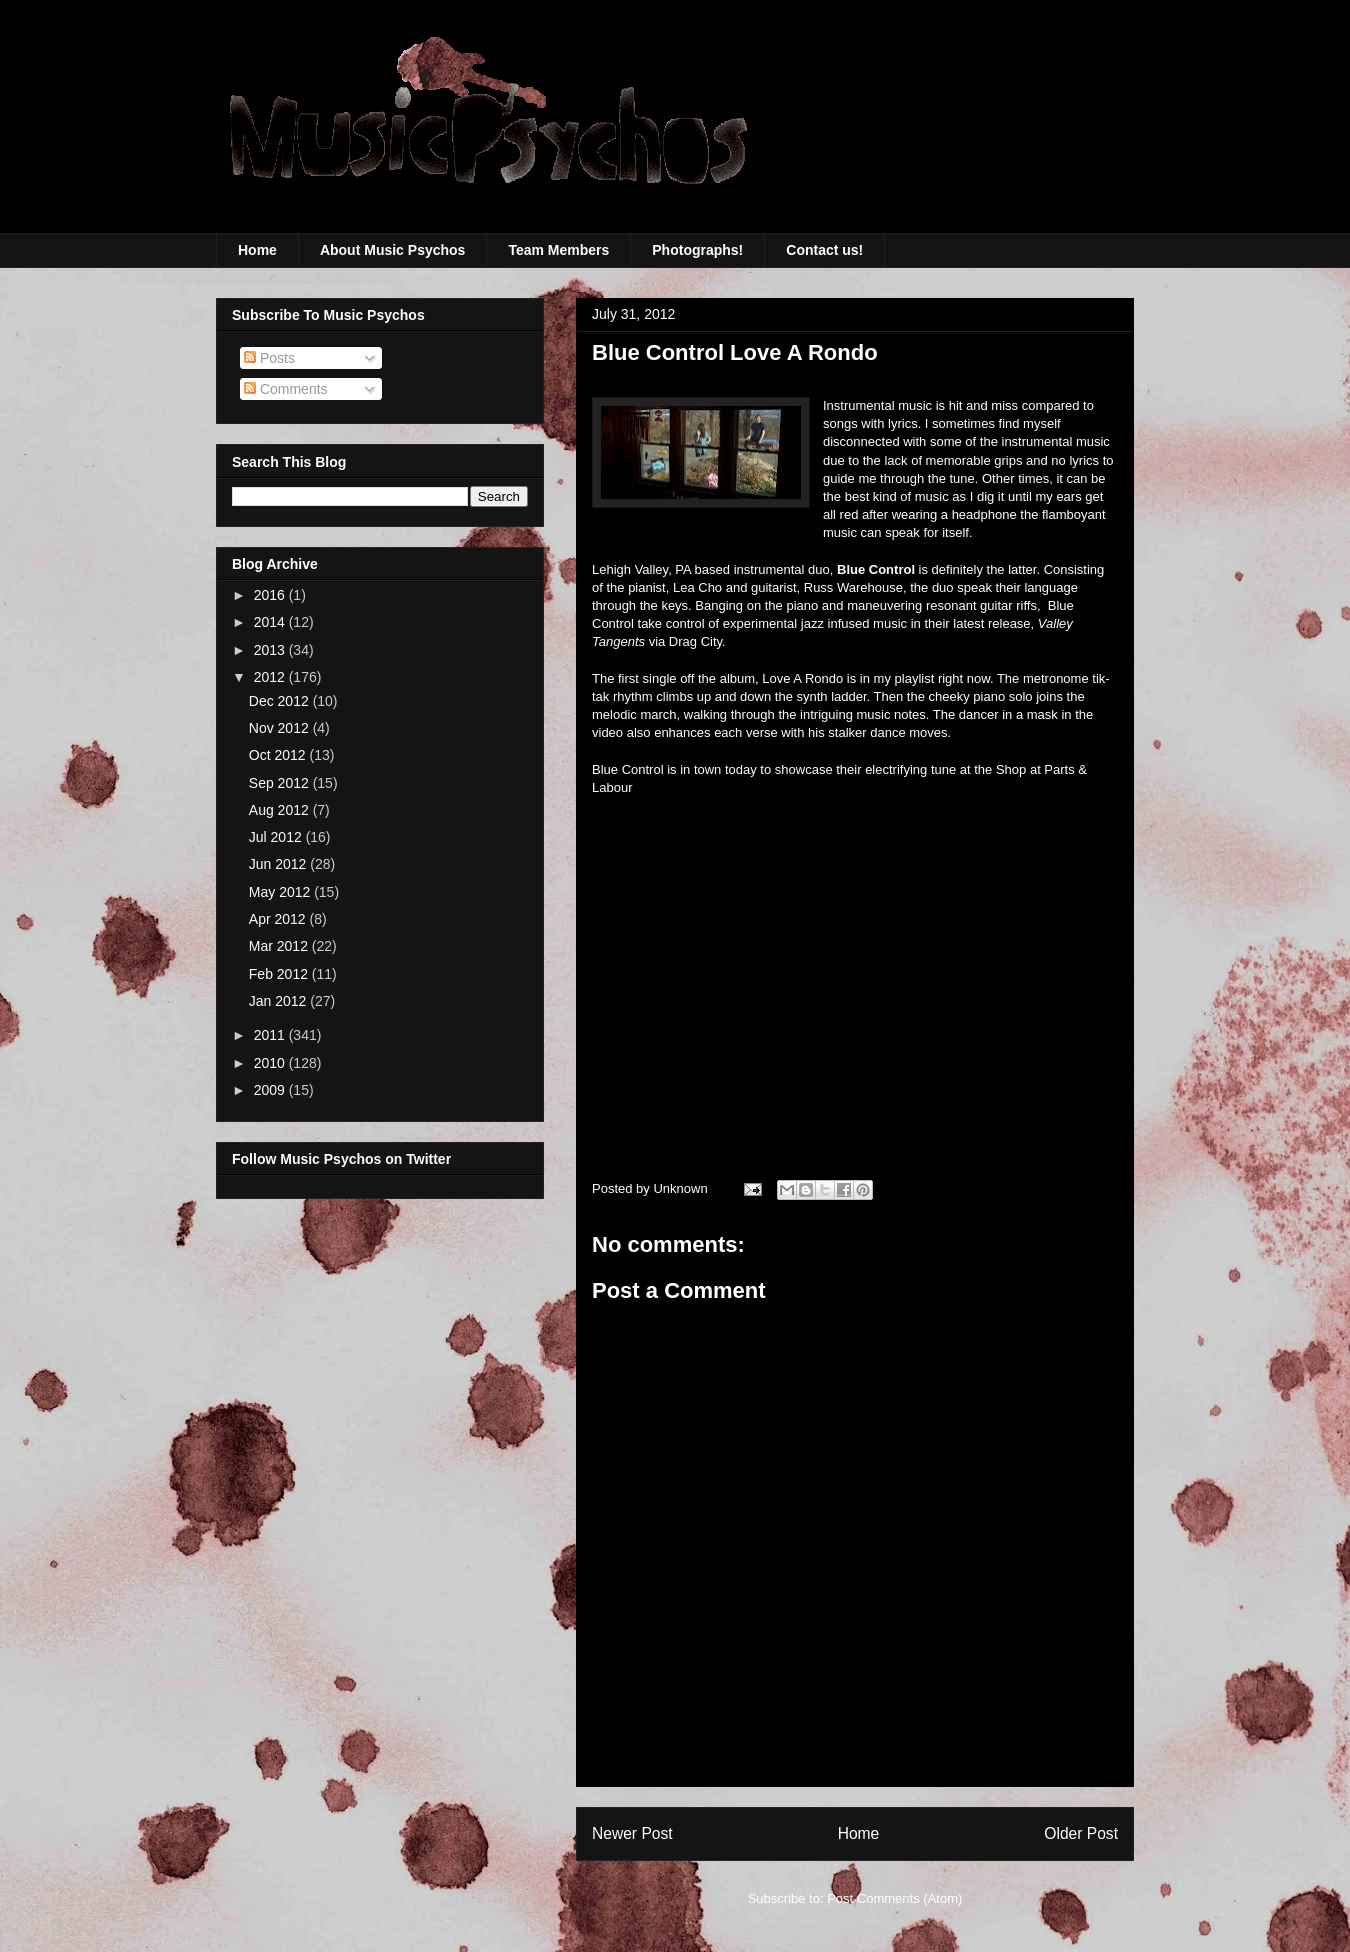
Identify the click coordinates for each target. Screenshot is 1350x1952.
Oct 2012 (279, 755)
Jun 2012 (280, 864)
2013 (271, 650)
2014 (271, 622)
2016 (271, 595)
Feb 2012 (280, 974)
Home (257, 250)
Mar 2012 (280, 946)
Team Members (558, 250)
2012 (271, 677)
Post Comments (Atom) (894, 1898)
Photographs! (697, 250)
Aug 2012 (281, 810)
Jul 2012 (277, 837)
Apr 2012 (279, 919)
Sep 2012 (281, 783)
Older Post (1081, 1833)
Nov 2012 (281, 728)
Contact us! (824, 250)
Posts (269, 358)
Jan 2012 (280, 1001)
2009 (271, 1090)
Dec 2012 (281, 701)
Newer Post (632, 1833)
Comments (286, 389)
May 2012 (281, 892)
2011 (271, 1035)
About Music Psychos (392, 250)
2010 (271, 1063)
